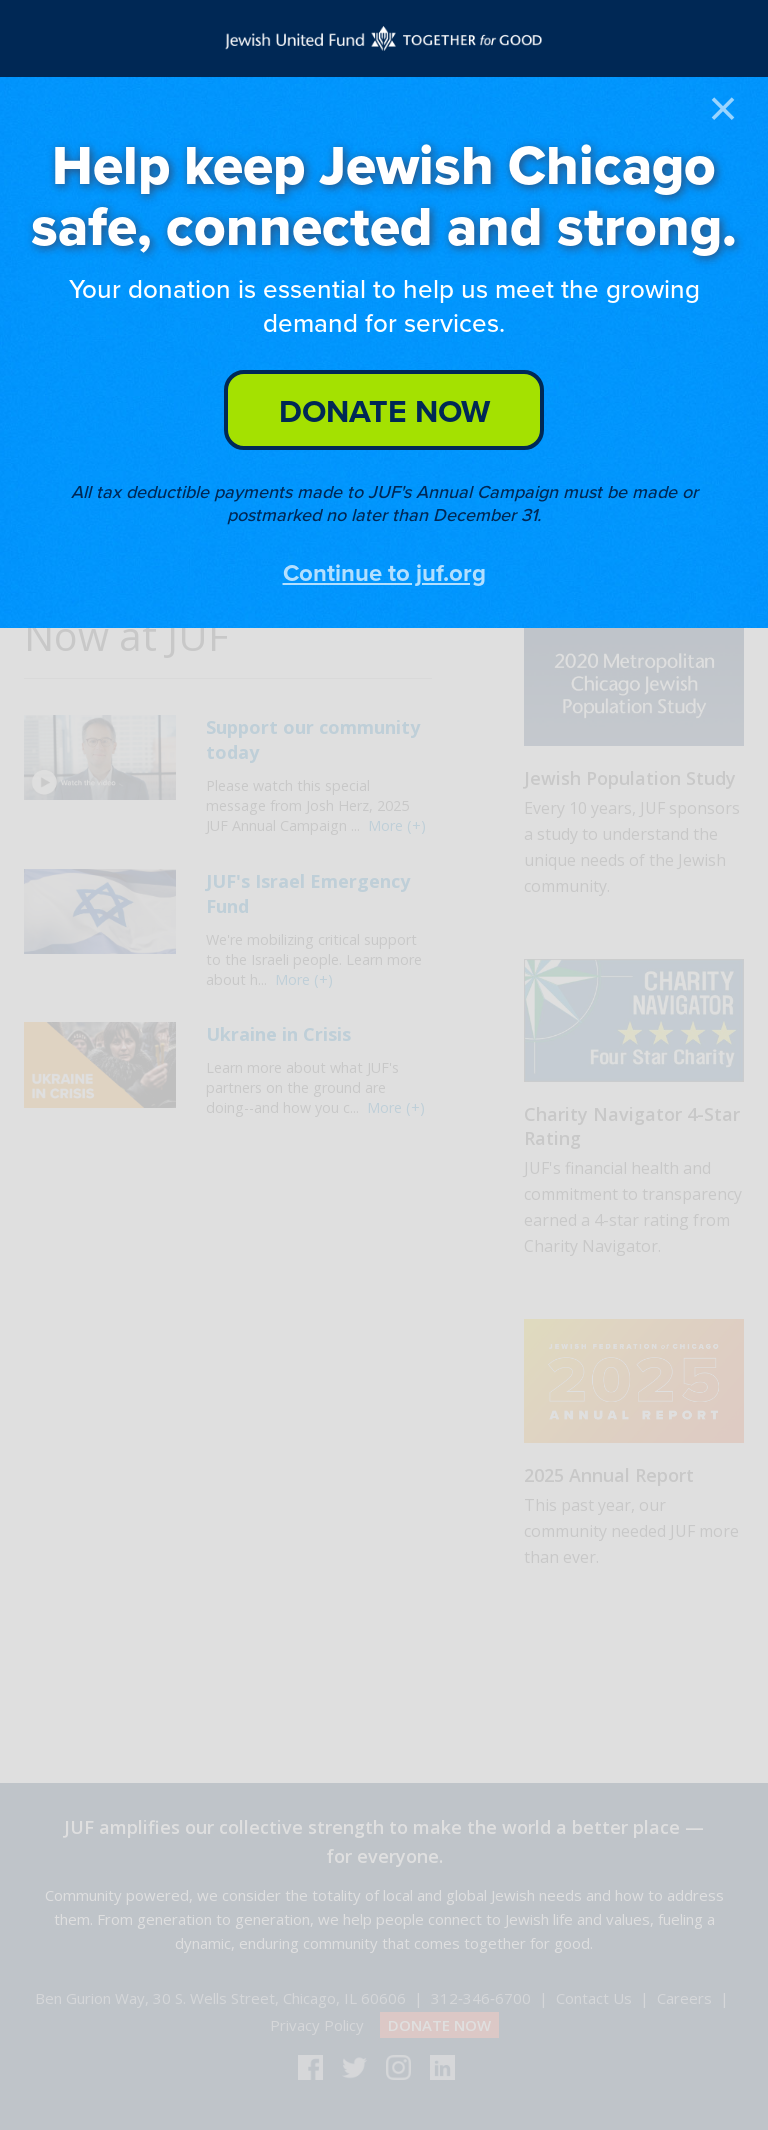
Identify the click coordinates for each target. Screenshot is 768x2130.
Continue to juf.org (384, 572)
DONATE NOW (384, 410)
